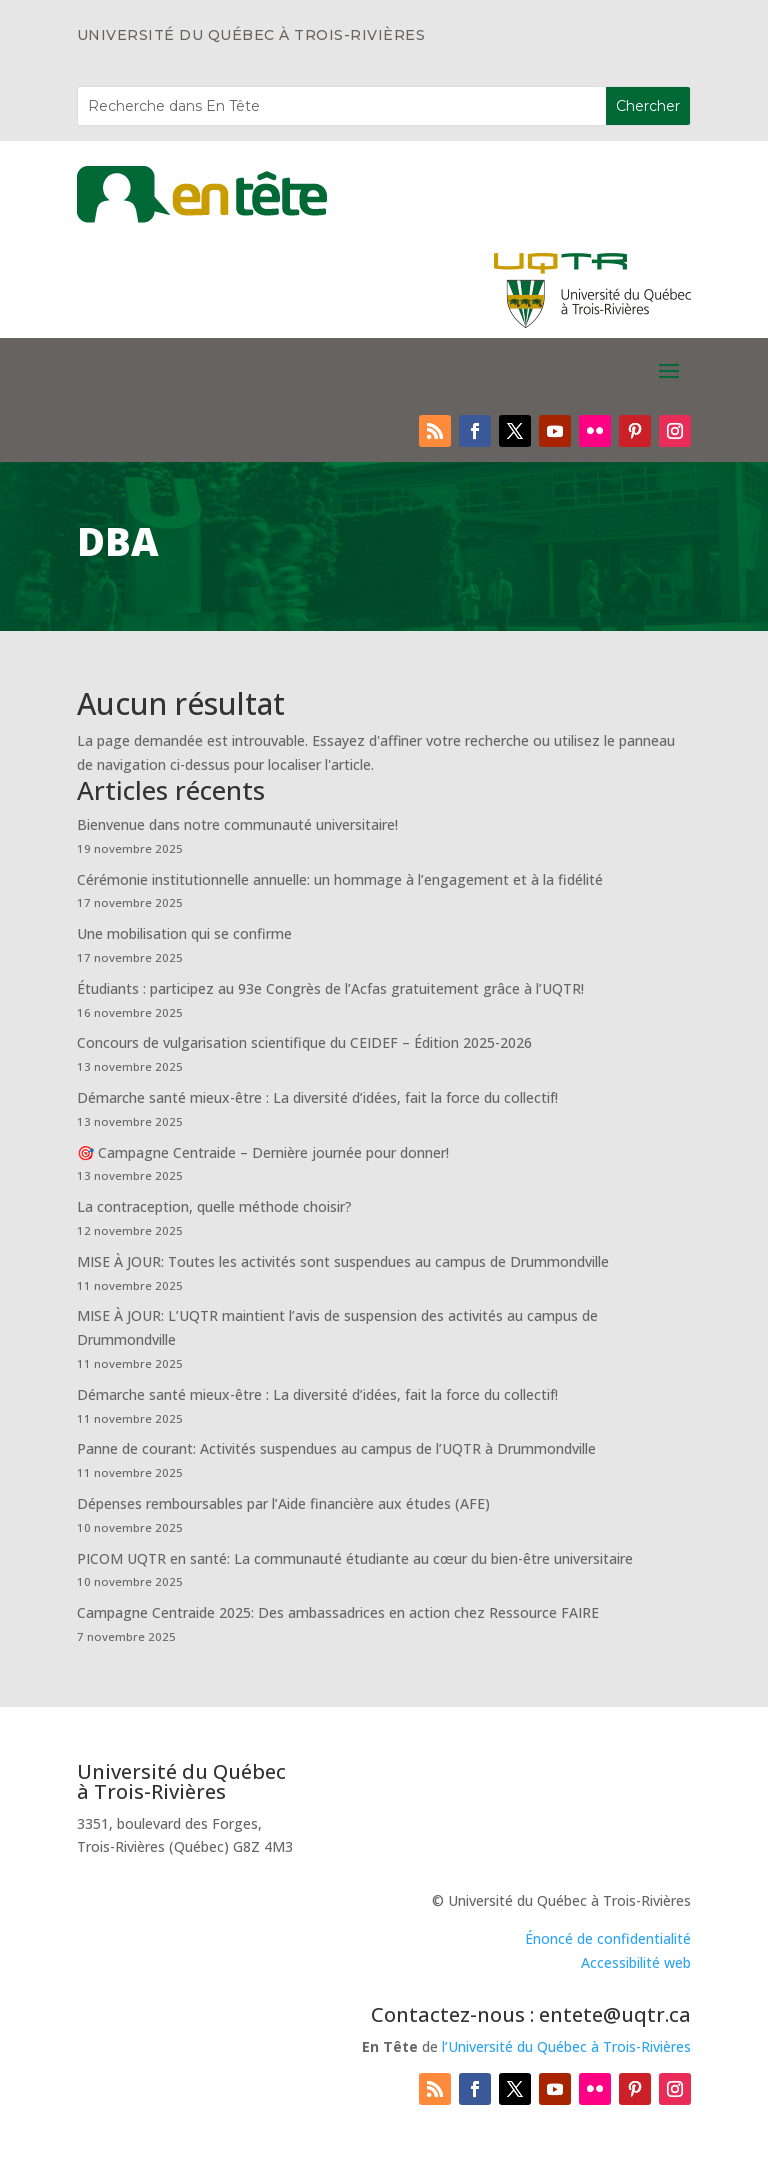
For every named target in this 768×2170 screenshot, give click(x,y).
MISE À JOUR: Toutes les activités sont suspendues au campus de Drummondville (343, 1261)
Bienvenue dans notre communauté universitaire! (237, 824)
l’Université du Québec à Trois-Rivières (566, 2046)
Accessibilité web (636, 1962)
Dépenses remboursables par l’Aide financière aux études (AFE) (283, 1503)
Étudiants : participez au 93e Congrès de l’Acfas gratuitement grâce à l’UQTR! (330, 988)
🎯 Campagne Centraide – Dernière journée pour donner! (263, 1152)
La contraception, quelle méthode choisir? (214, 1206)
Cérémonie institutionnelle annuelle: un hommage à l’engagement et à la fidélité (340, 879)
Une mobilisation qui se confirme (184, 933)
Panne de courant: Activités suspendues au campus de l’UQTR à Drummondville (336, 1448)
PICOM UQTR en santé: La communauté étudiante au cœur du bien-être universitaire (355, 1558)
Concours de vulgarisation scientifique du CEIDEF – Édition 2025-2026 (304, 1042)
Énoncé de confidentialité (608, 1938)
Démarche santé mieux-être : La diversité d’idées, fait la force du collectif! (317, 1097)
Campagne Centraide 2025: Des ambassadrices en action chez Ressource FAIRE (338, 1612)
